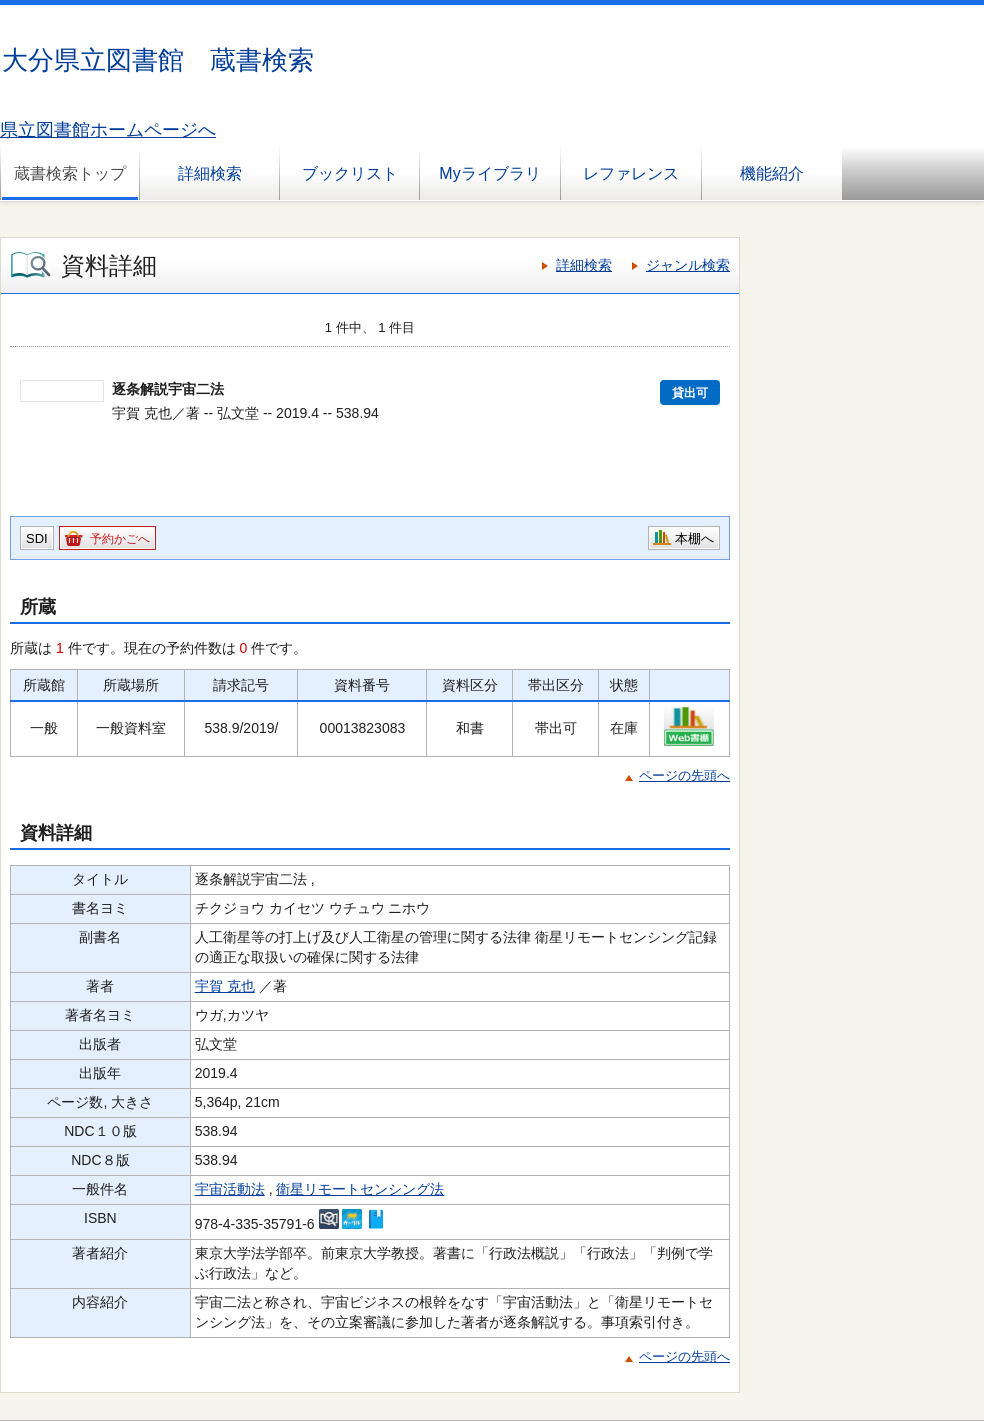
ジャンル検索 (688, 265)
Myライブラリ (489, 173)
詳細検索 (210, 173)
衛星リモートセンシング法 (360, 1189)
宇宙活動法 (230, 1189)
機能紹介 (772, 173)
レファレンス (631, 173)
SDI (37, 538)
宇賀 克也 (225, 986)
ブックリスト (350, 173)
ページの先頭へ (684, 775)
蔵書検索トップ (70, 173)
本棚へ (694, 538)
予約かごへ (120, 539)
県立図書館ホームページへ (108, 130)
